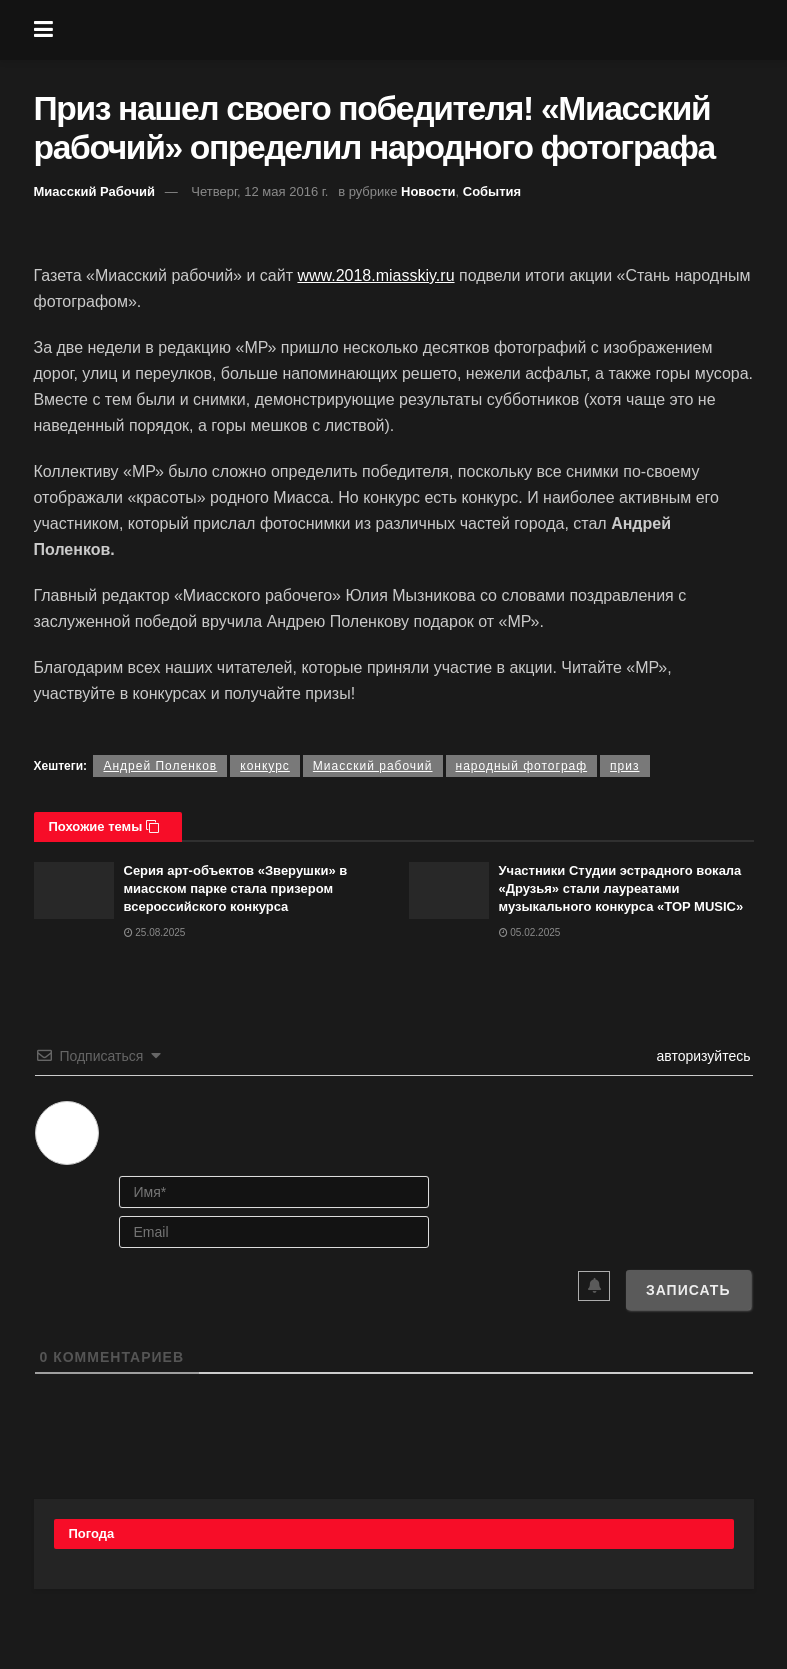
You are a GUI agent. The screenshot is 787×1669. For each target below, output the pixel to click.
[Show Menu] (43, 30)
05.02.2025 (530, 932)
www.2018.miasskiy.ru (375, 275)
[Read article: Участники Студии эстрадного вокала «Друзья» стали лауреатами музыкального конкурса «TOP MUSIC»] (449, 890)
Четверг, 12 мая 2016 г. (259, 191)
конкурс (265, 766)
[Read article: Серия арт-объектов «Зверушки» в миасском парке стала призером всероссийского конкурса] (74, 890)
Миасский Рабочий (95, 191)
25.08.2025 (155, 932)
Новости (428, 191)
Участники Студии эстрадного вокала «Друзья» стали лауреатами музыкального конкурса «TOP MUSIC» (621, 888)
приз (624, 766)
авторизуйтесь (702, 1056)
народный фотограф (522, 766)
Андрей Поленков (160, 766)
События (492, 191)
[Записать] (688, 1290)
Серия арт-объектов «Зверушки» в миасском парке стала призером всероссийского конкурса (236, 888)
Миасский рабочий (373, 766)
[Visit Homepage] (408, 30)
